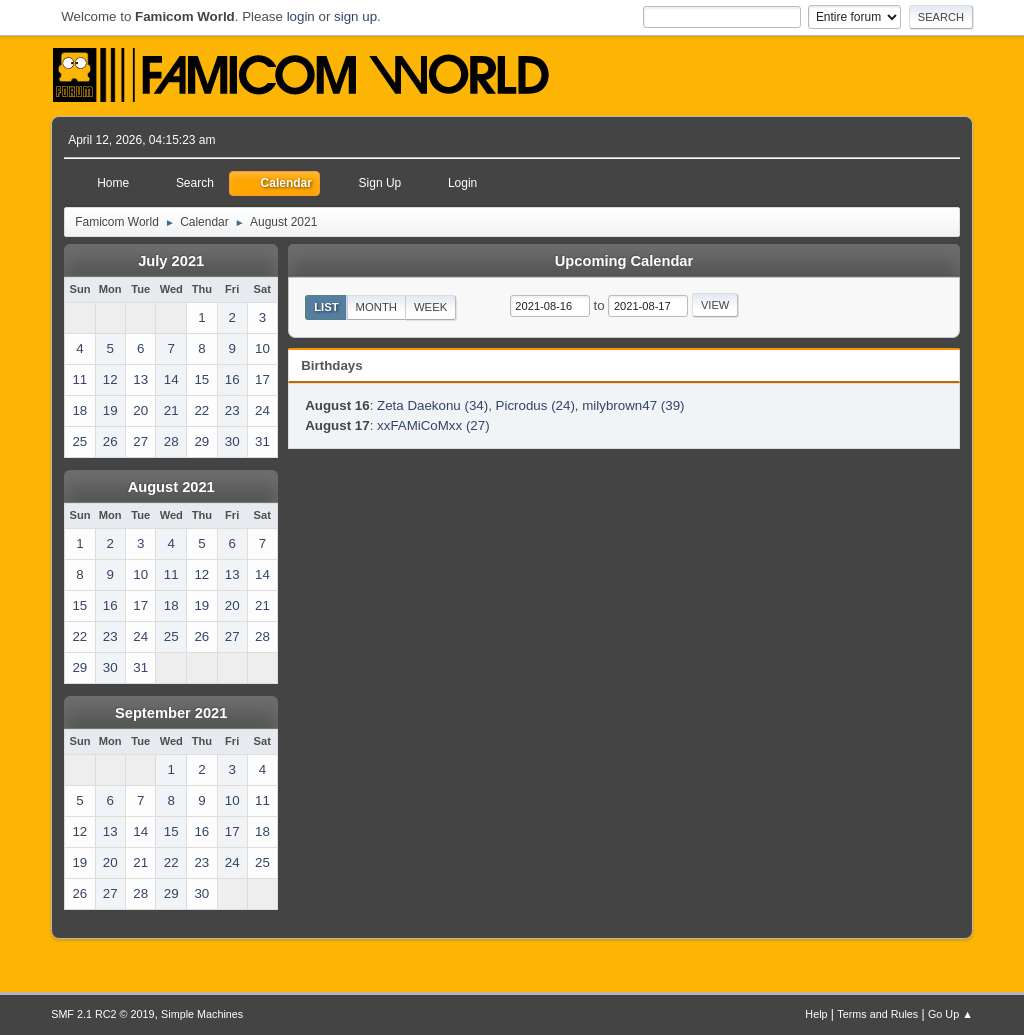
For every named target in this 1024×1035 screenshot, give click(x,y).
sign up (355, 16)
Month (377, 307)
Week (430, 307)
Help (816, 1014)
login (301, 16)
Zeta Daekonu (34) (432, 405)
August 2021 (171, 487)
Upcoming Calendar (624, 261)
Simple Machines (202, 1014)
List (326, 307)
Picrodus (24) (535, 405)
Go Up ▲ (950, 1014)
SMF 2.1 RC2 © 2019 (102, 1014)
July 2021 (171, 261)
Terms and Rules (877, 1014)
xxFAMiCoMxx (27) (433, 425)
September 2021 (171, 713)
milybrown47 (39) (633, 405)
